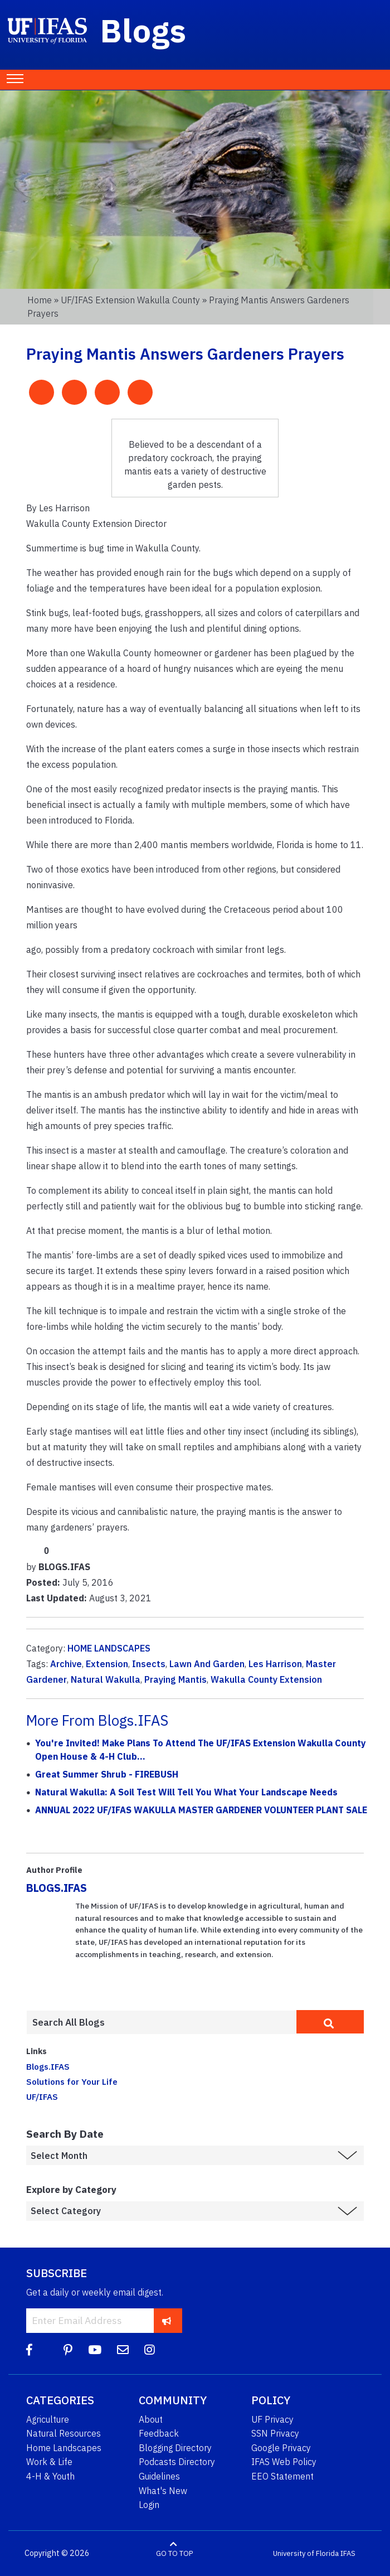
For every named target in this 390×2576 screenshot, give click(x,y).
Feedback (159, 2433)
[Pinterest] (68, 2350)
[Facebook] (29, 2350)
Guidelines (159, 2476)
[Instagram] (149, 2350)
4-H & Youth (50, 2476)
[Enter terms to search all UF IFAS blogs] (161, 2022)
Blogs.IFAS (48, 2066)
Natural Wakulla (105, 1679)
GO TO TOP (174, 2553)
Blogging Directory (175, 2447)
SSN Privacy (275, 2433)
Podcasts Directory (177, 2461)
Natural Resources (63, 2433)
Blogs (143, 30)
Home (39, 300)
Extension (107, 1663)
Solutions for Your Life (72, 2081)
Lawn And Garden (207, 1663)
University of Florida (306, 2553)
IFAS (347, 2553)
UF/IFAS (42, 2096)
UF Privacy (272, 2419)
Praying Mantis (175, 1679)
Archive (66, 1663)
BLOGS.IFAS (56, 1888)
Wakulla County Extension (266, 1679)
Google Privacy (281, 2447)
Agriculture (47, 2419)
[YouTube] (94, 2350)
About (151, 2419)
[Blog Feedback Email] (123, 2350)
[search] (330, 2021)
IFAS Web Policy (283, 2461)
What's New (163, 2490)
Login (149, 2504)
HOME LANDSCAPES (108, 1648)
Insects (148, 1663)
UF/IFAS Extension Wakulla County (130, 300)
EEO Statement (282, 2476)
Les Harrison (275, 1663)
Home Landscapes (63, 2447)
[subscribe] (167, 2320)
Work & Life (49, 2461)
